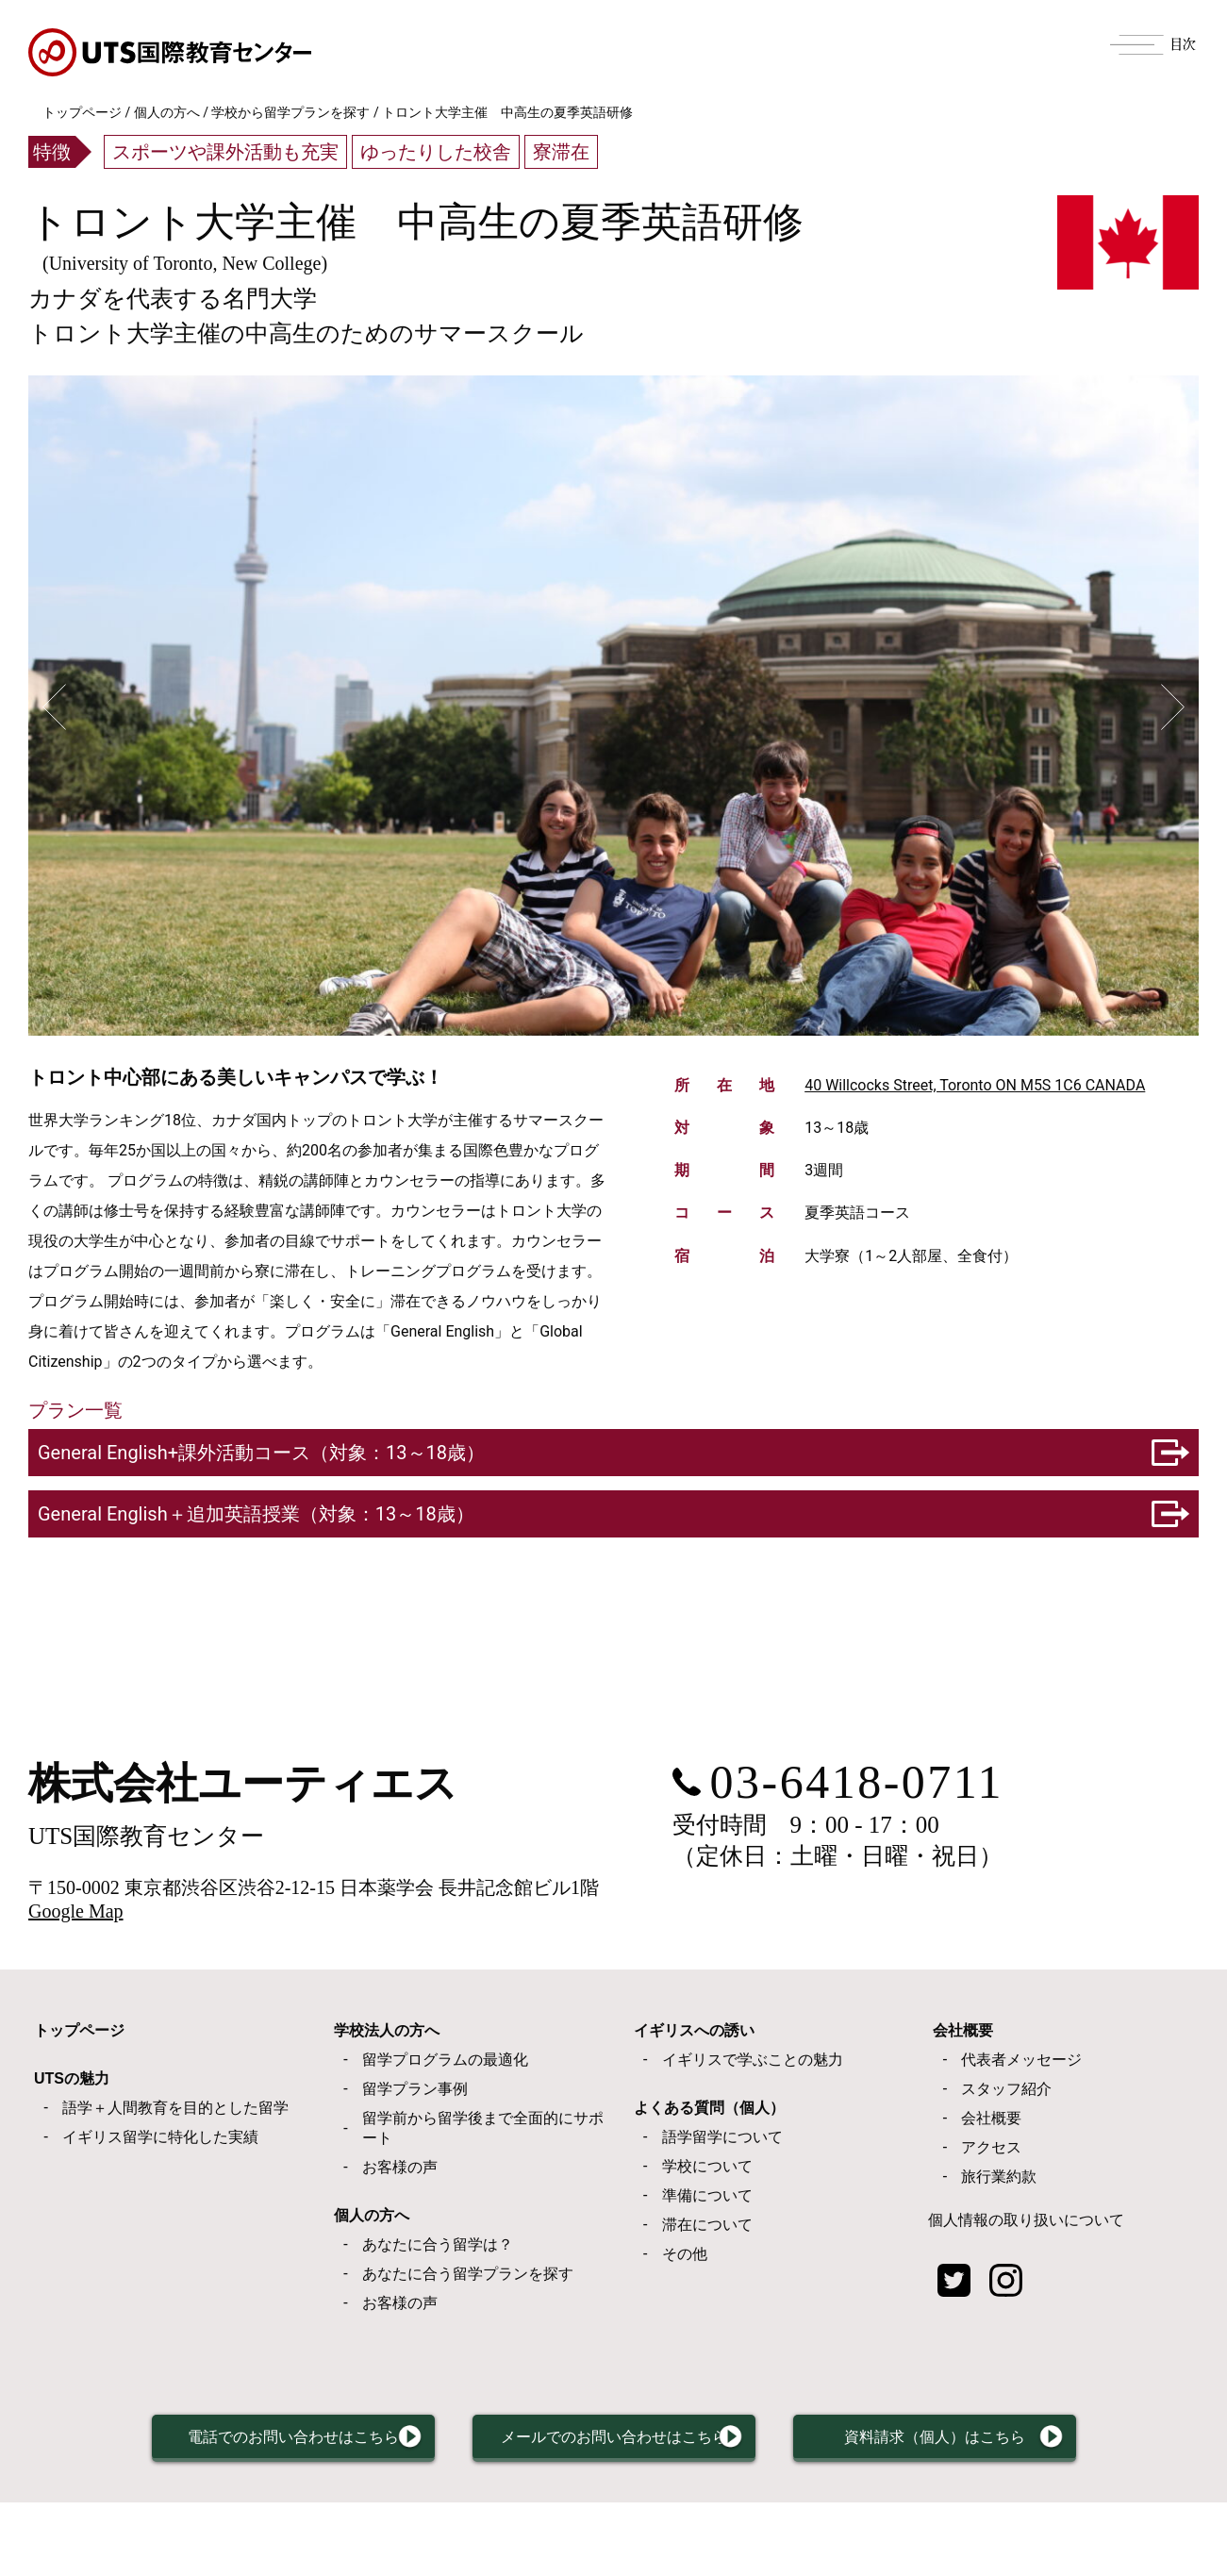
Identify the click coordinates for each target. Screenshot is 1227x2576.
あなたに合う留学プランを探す (467, 2274)
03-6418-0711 (856, 1781)
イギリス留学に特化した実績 (160, 2137)
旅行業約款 (998, 2177)
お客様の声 (400, 2167)
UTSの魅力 (71, 2078)
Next (1173, 707)
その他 (684, 2254)
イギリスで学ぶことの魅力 (752, 2060)
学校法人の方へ (386, 2030)
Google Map (76, 1911)
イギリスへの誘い (694, 2030)
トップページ (82, 112)
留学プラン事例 (415, 2089)
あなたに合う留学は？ (437, 2244)
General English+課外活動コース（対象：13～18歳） (261, 1452)
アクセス (991, 2147)
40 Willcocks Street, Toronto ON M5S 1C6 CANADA (974, 1085)
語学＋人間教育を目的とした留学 (175, 2108)
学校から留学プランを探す (290, 112)
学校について (707, 2166)
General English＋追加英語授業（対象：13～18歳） (256, 1514)
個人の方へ (167, 112)
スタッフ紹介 (1006, 2089)
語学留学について (722, 2137)
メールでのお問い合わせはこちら (631, 2443)
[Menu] (1153, 42)
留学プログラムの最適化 (445, 2060)
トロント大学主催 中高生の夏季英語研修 (416, 222)
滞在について (707, 2225)
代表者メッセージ (1021, 2060)
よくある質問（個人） (709, 2108)
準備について (707, 2195)
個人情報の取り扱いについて (1026, 2220)
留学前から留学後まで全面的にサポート (483, 2128)
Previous (54, 707)
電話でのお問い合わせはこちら (251, 2443)
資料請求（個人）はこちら (994, 2443)
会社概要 (963, 2030)
